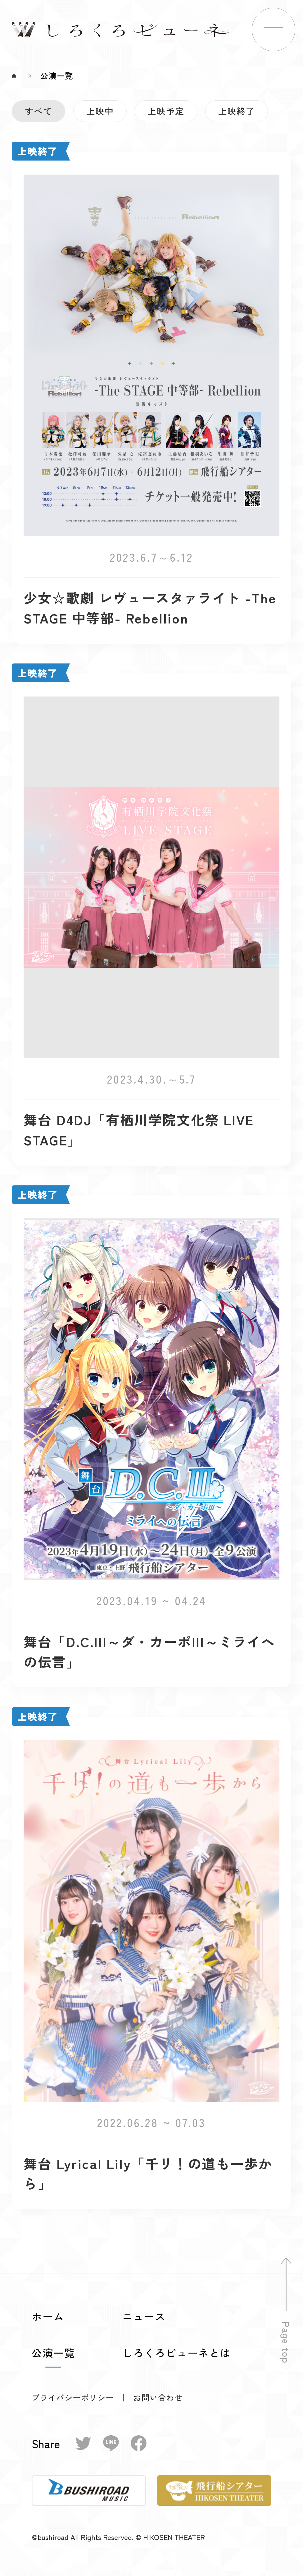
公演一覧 (53, 2352)
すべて (38, 111)
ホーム (48, 2316)
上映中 (100, 111)
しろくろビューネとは (176, 2352)
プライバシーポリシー (73, 2397)
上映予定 (165, 111)
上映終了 (236, 111)
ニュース (144, 2316)
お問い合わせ (158, 2397)
